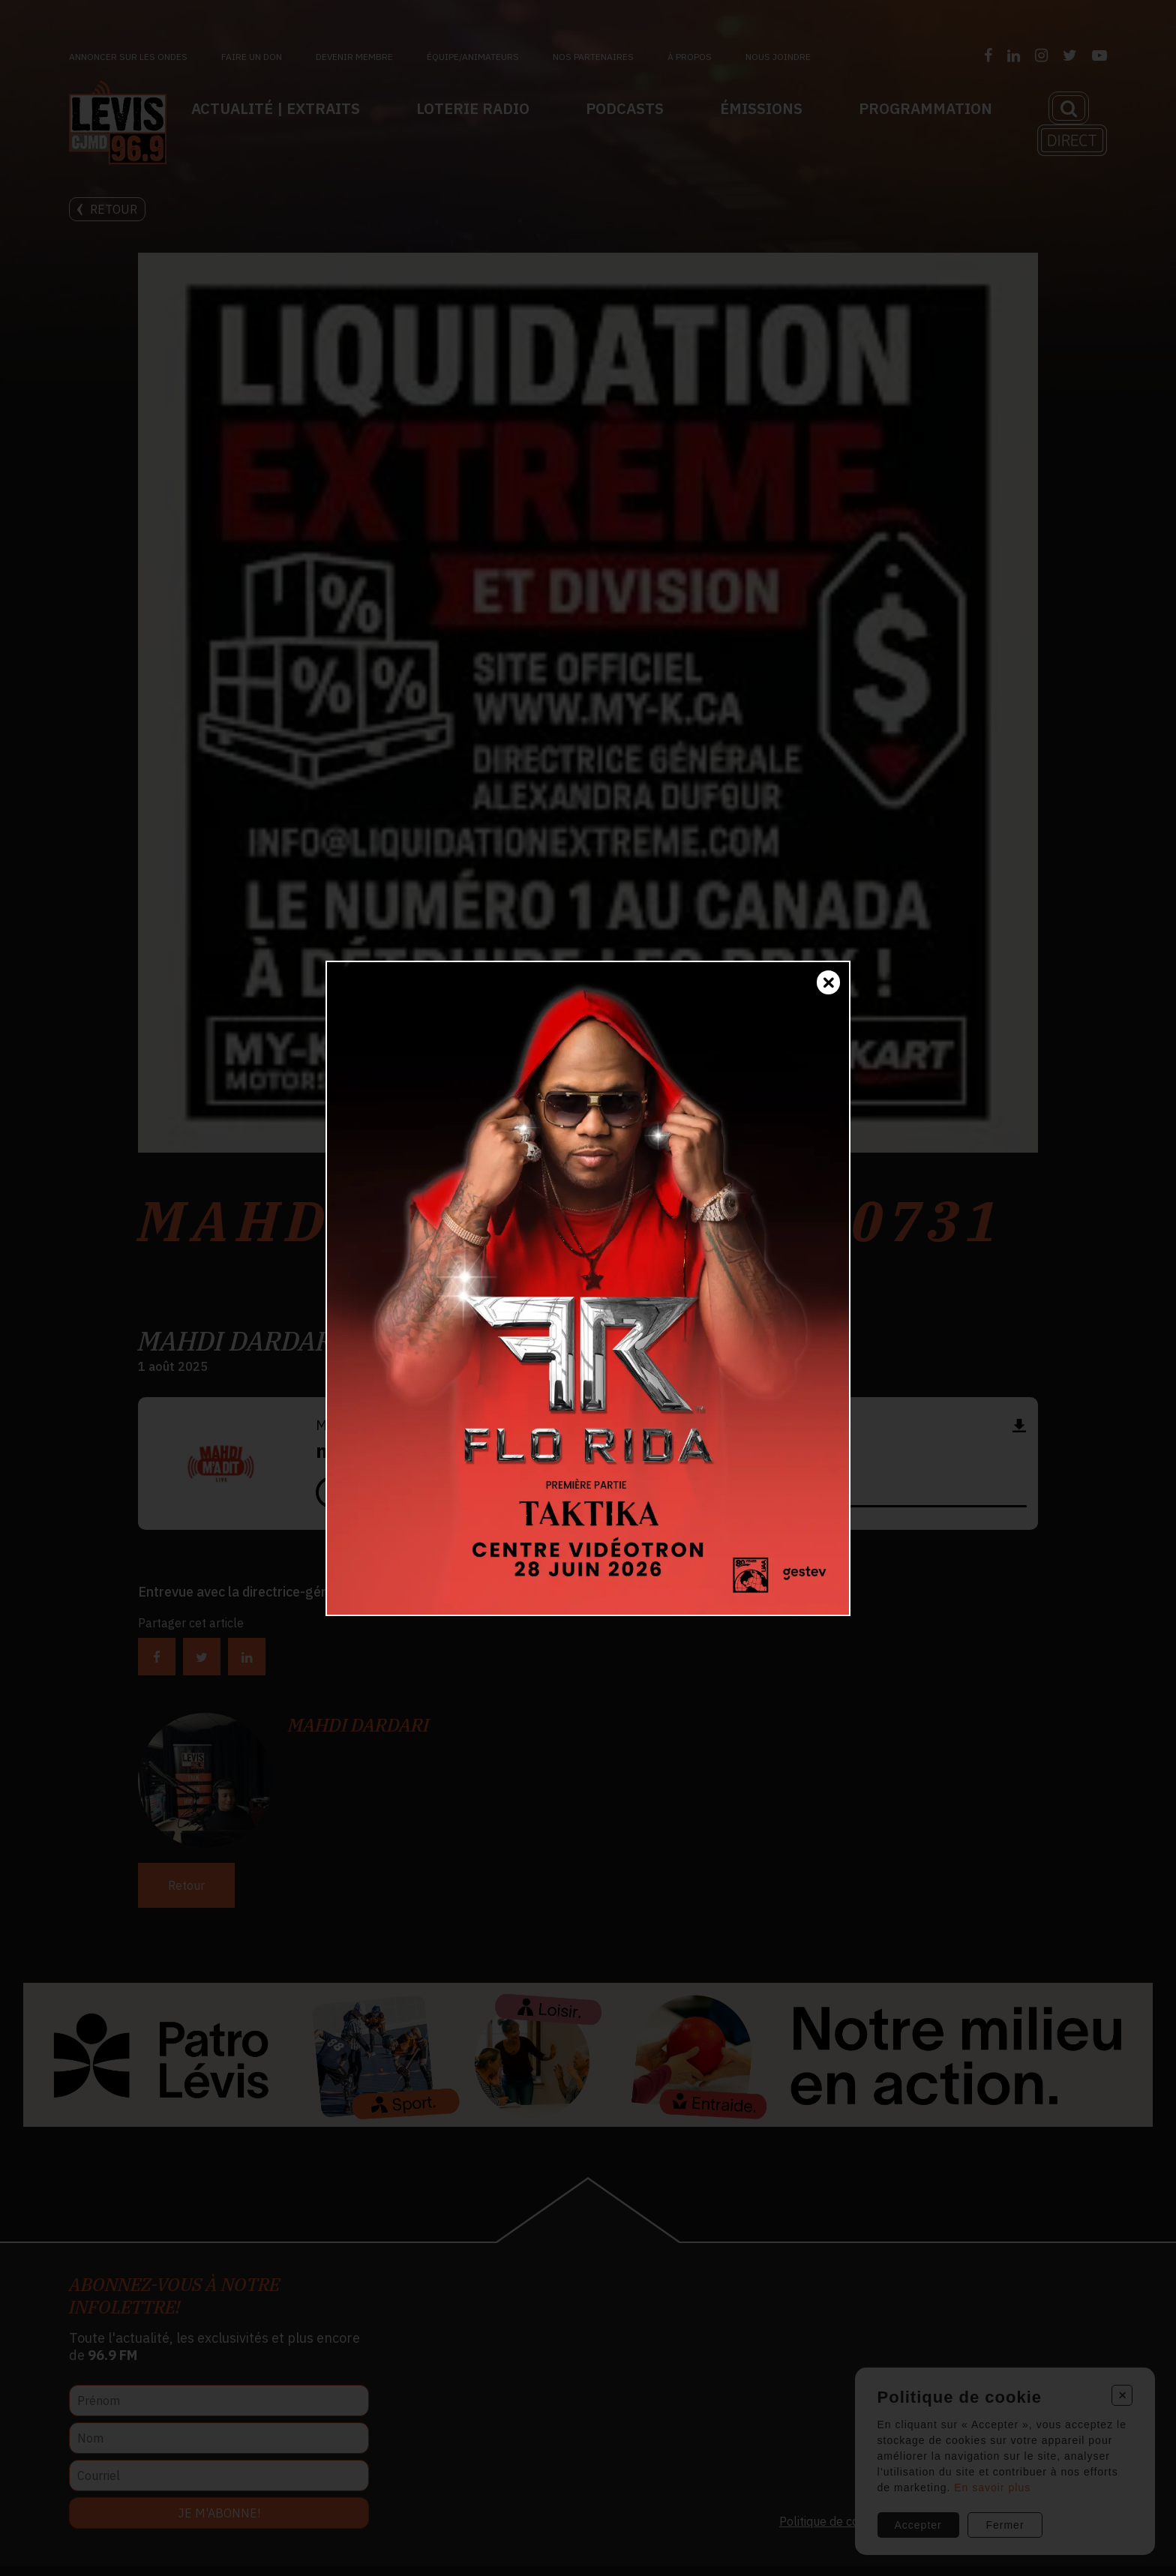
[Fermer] (828, 982)
